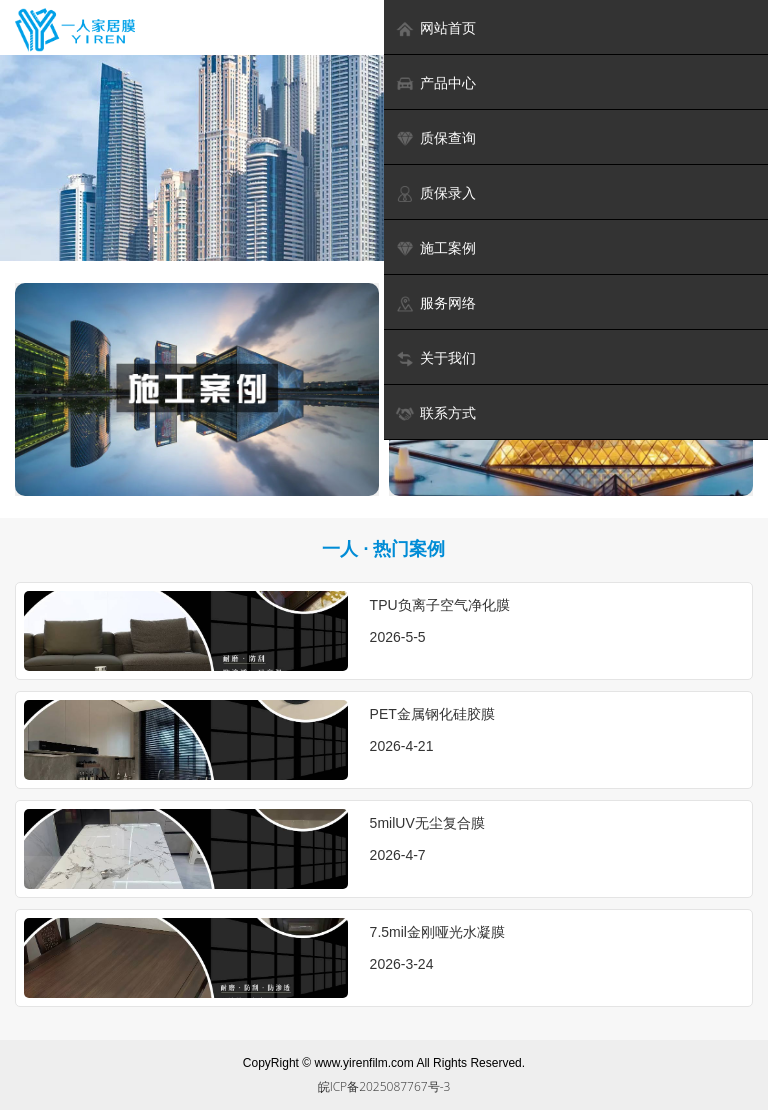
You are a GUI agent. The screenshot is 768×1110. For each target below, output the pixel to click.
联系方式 (435, 413)
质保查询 (435, 138)
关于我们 (435, 358)
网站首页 (435, 28)
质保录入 (435, 193)
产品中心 (435, 83)
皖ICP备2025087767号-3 (384, 1086)
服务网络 (435, 303)
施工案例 (435, 248)
